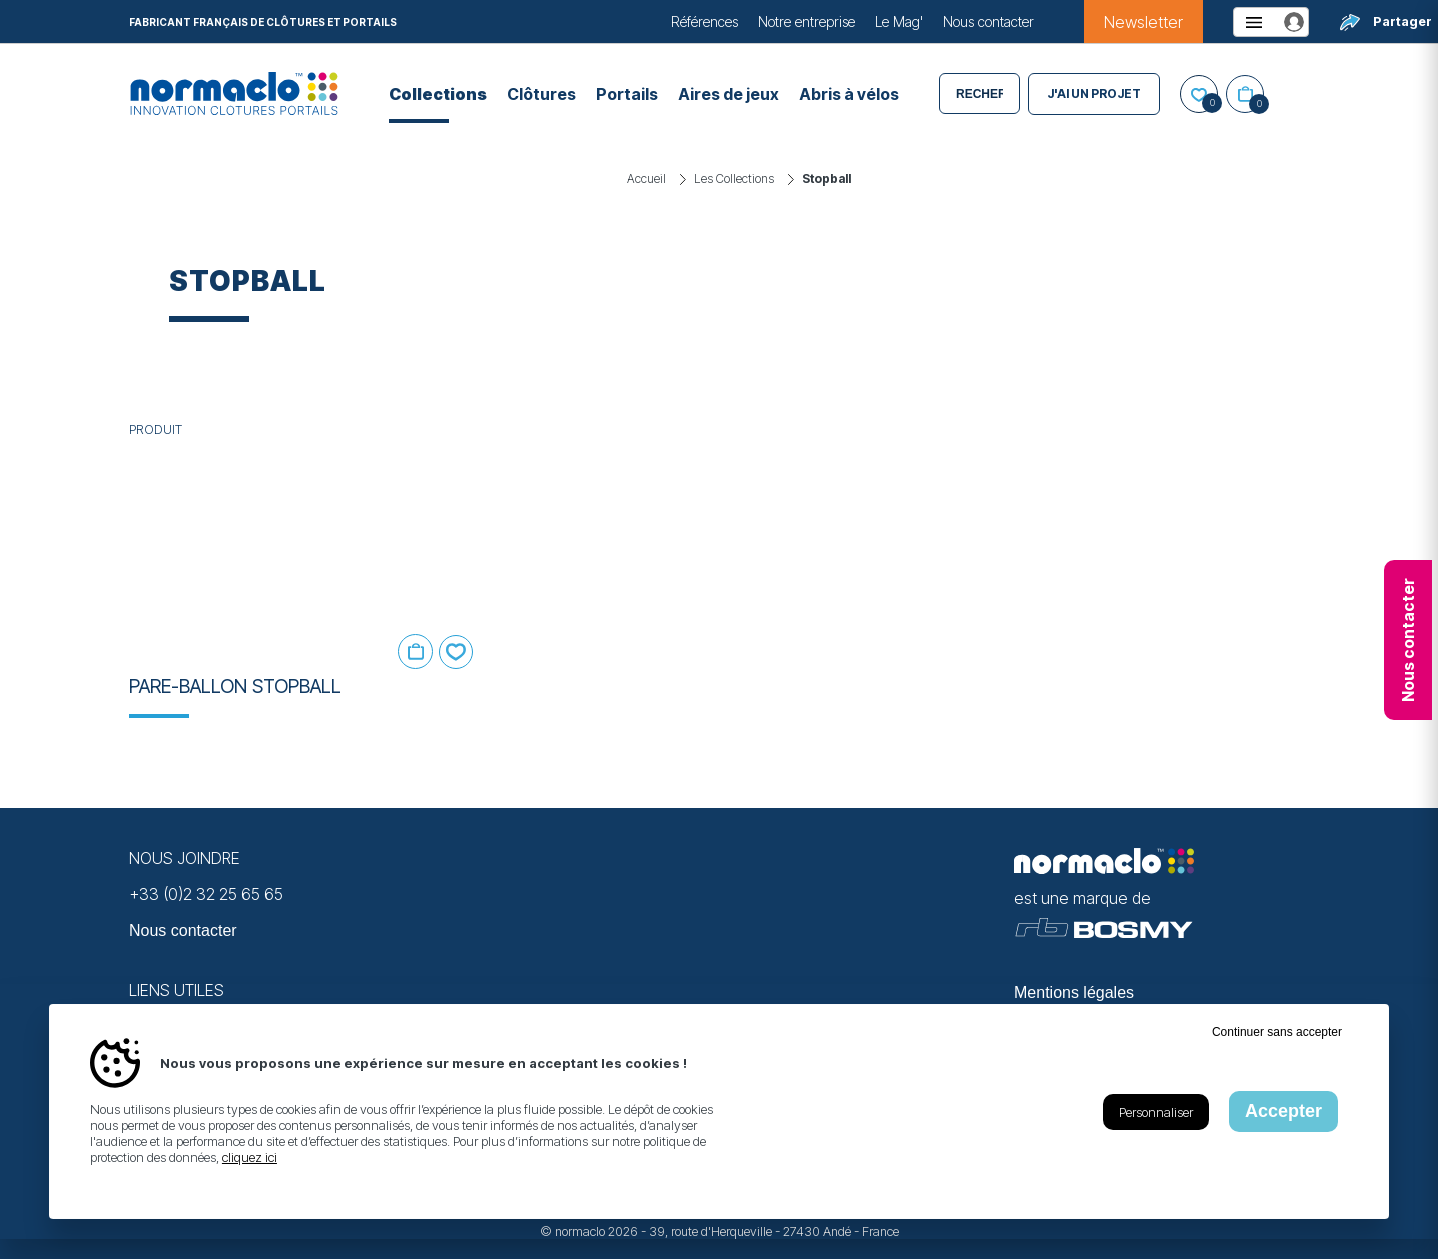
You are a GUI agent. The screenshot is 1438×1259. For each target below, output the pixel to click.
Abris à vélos (849, 94)
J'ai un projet (1094, 93)
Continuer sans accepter (1277, 1032)
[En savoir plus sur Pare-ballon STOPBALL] (306, 548)
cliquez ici (249, 1157)
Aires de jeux (728, 94)
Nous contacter (988, 21)
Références (704, 21)
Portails (627, 94)
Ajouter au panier (415, 651)
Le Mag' (899, 21)
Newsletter (1143, 22)
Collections (438, 94)
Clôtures (541, 94)
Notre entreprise (806, 21)
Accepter (1283, 1111)
